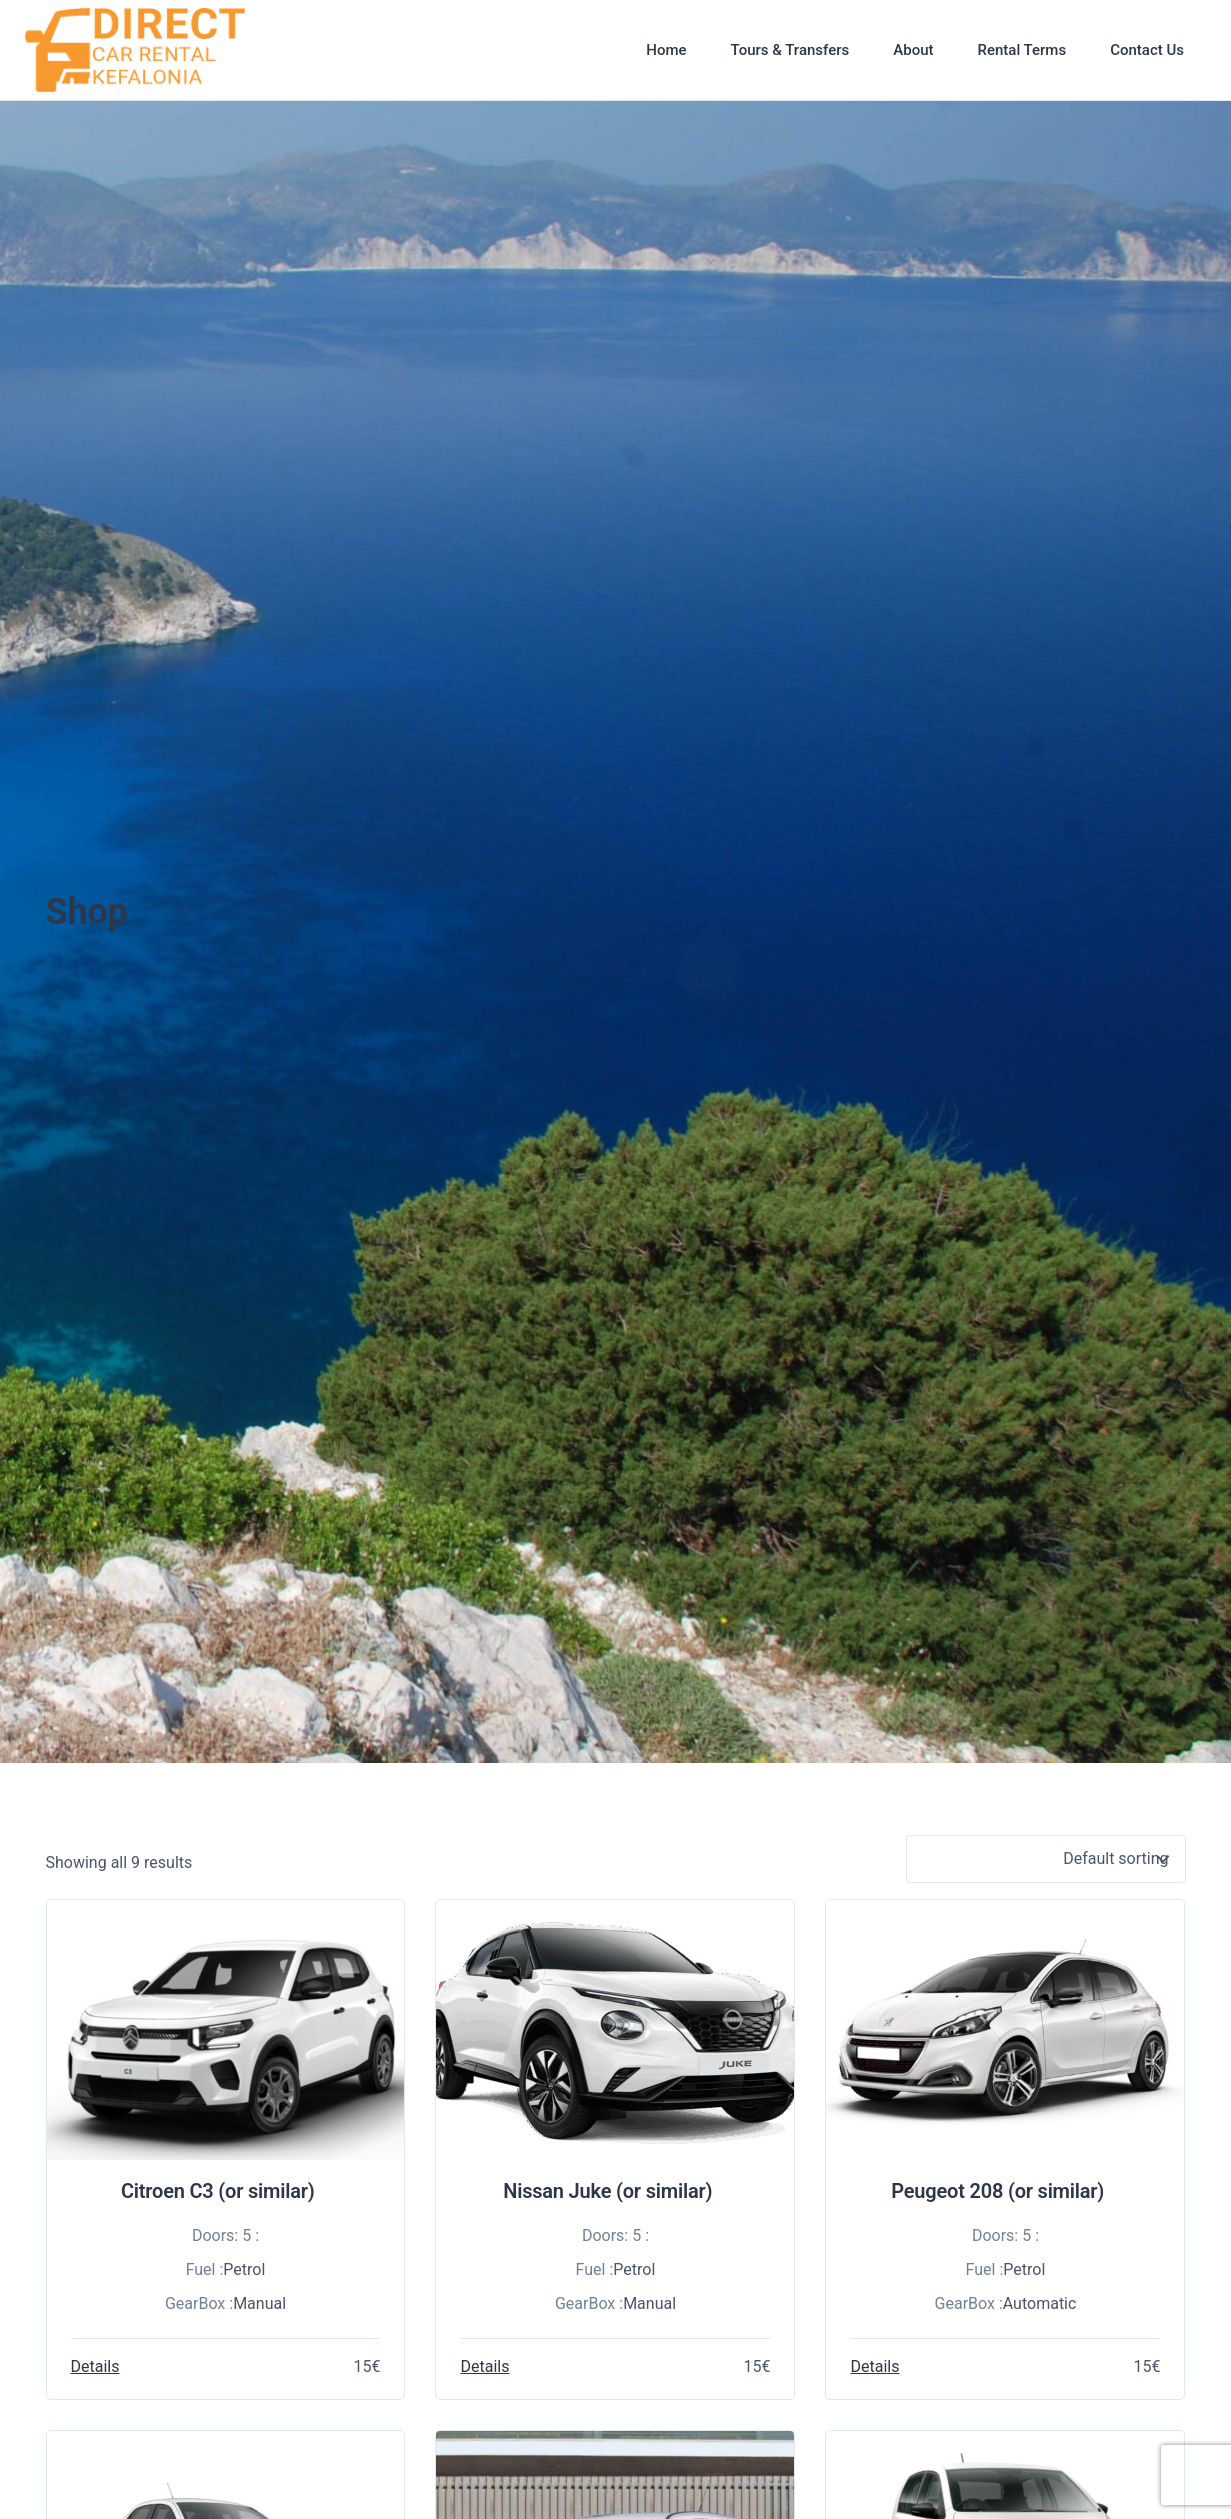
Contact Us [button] (1147, 50)
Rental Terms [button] (1021, 50)
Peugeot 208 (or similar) (997, 2191)
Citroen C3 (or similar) (218, 2191)
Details (95, 2366)
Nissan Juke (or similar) (607, 2191)
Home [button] (666, 50)
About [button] (913, 50)
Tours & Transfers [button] (790, 50)
